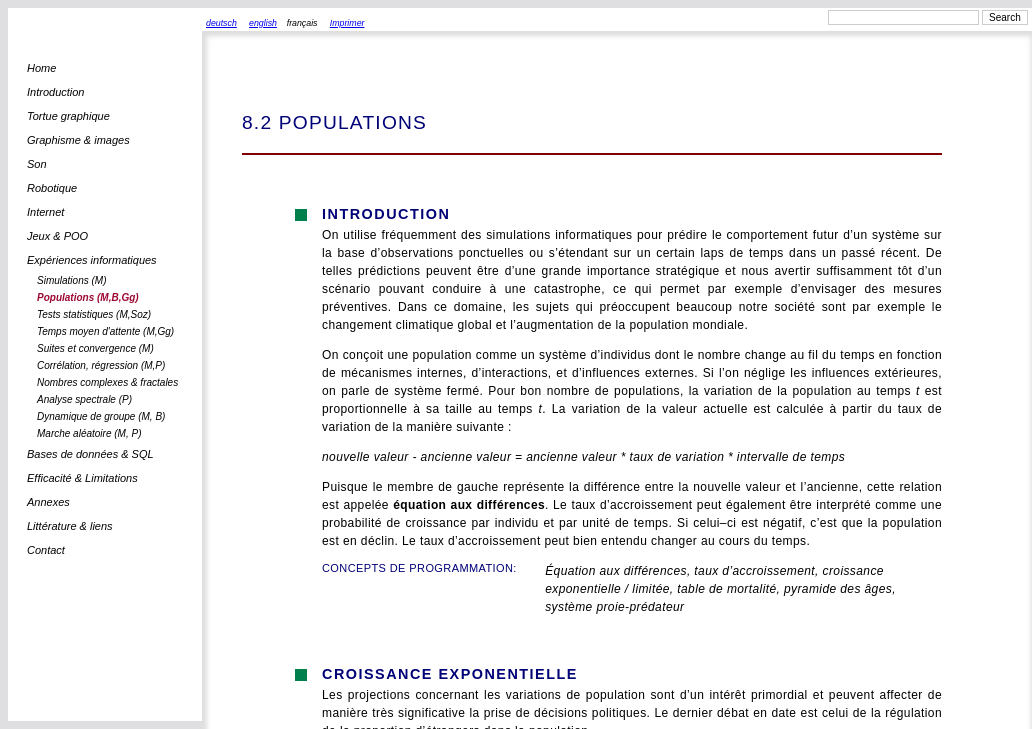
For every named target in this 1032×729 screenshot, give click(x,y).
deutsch (221, 23)
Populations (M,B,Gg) (88, 297)
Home (41, 68)
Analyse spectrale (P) (84, 399)
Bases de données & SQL (90, 454)
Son (37, 164)
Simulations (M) (71, 280)
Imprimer (347, 23)
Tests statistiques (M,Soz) (94, 314)
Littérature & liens (70, 526)
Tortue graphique (68, 116)
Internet (45, 212)
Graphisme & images (78, 140)
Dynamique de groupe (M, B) (101, 416)
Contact (46, 550)
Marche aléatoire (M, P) (89, 433)
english (263, 23)
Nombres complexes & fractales (107, 382)
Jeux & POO (57, 236)
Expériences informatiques (92, 260)
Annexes (48, 502)
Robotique (52, 188)
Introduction (55, 92)
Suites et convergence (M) (95, 348)
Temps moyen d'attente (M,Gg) (105, 331)
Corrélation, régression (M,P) (101, 365)
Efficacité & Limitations (82, 478)
